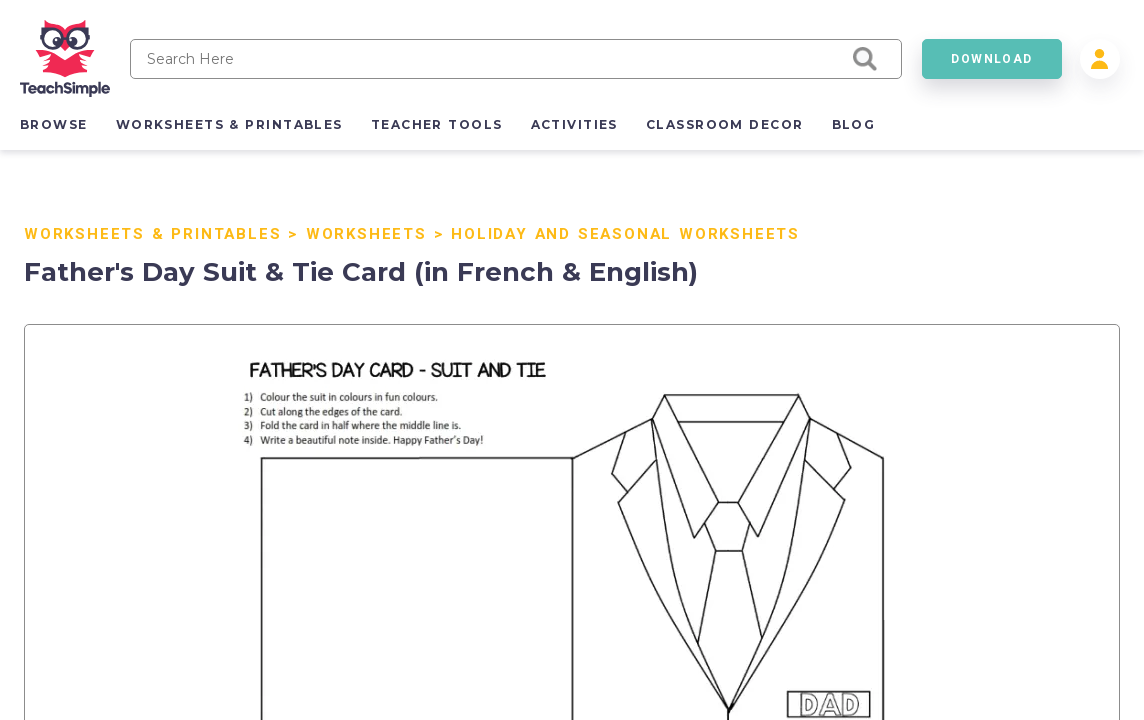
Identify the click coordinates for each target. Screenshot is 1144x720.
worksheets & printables (229, 124)
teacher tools (437, 124)
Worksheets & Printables (152, 234)
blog (854, 124)
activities (574, 124)
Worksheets (366, 234)
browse (54, 124)
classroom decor (725, 124)
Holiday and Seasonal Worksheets (625, 234)
